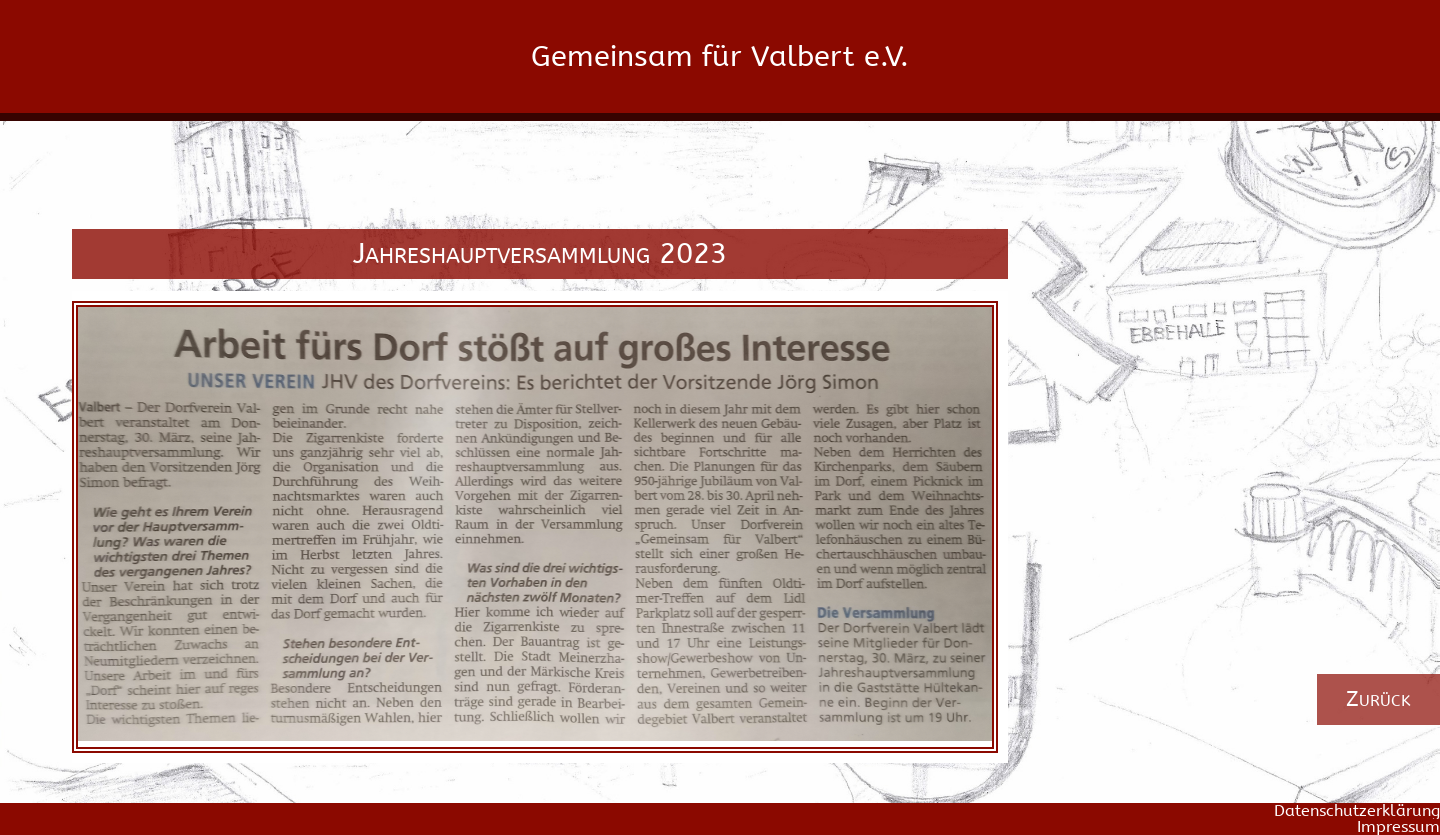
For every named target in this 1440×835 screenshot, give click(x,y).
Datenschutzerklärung (1357, 811)
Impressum (1398, 827)
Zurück (1378, 698)
